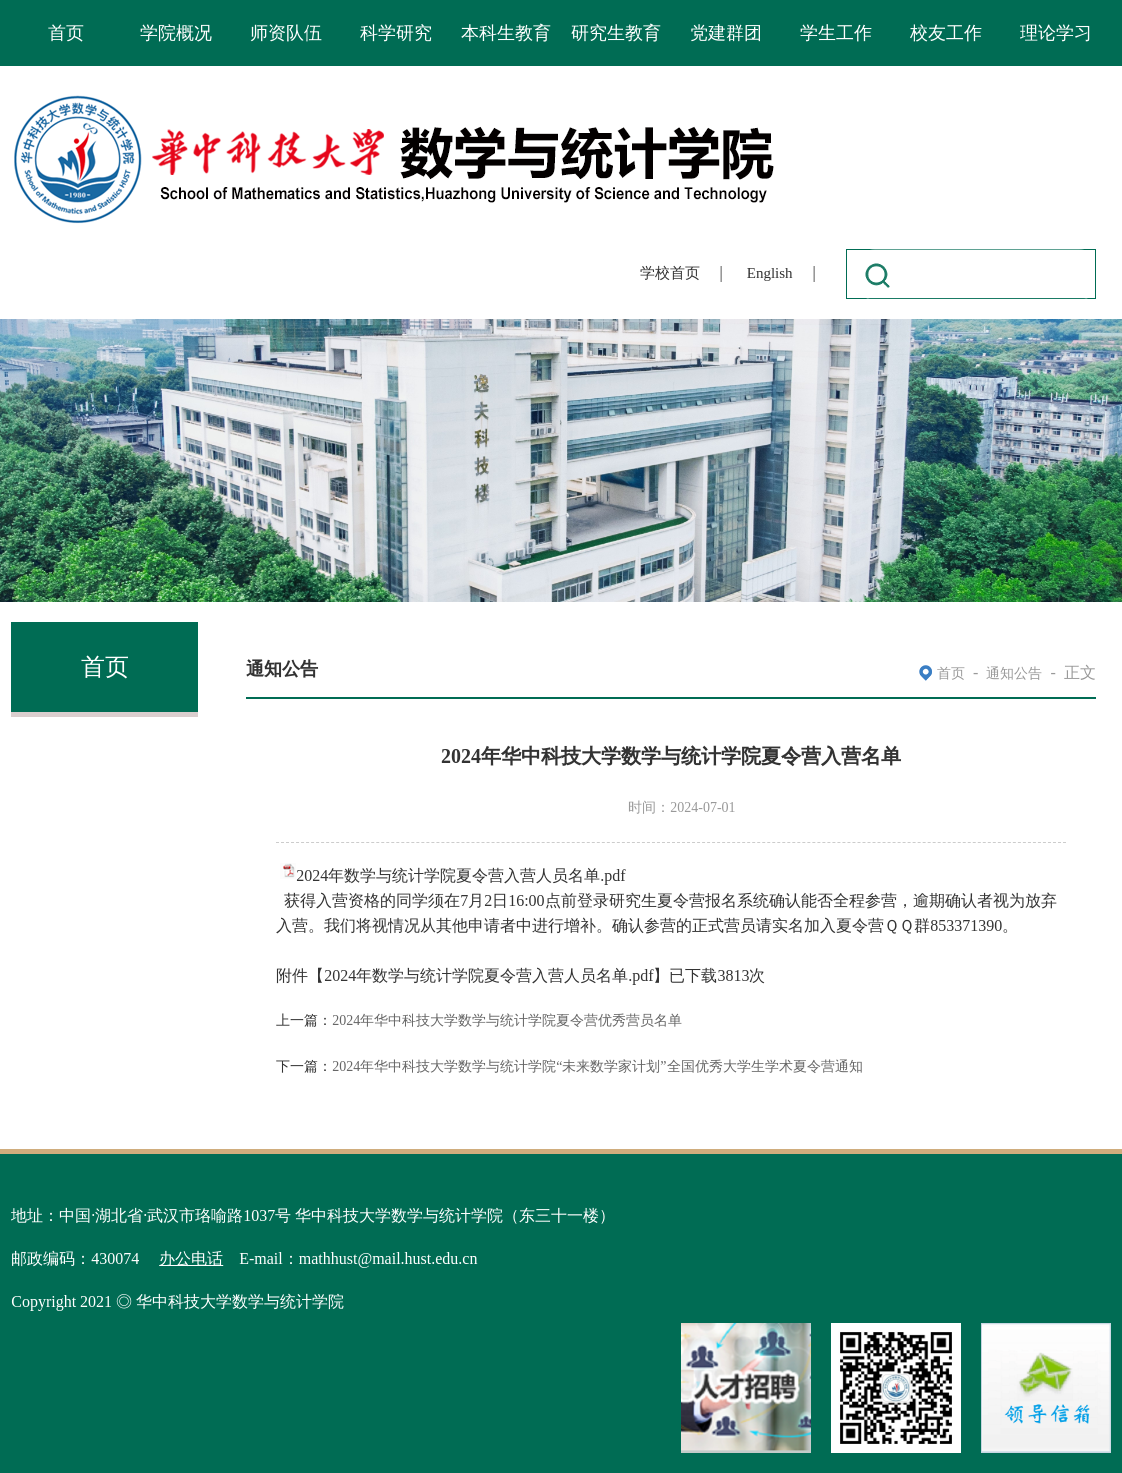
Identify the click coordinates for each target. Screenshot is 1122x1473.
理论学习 (1056, 33)
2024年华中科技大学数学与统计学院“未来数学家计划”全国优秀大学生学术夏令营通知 (597, 1066)
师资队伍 (286, 33)
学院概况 (176, 33)
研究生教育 (616, 33)
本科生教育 (506, 33)
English (770, 273)
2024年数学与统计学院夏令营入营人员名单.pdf (460, 875)
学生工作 (836, 33)
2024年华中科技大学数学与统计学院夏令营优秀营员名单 (507, 1020)
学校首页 (670, 273)
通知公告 (1014, 673)
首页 (66, 33)
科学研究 (396, 33)
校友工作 (946, 33)
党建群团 (726, 33)
